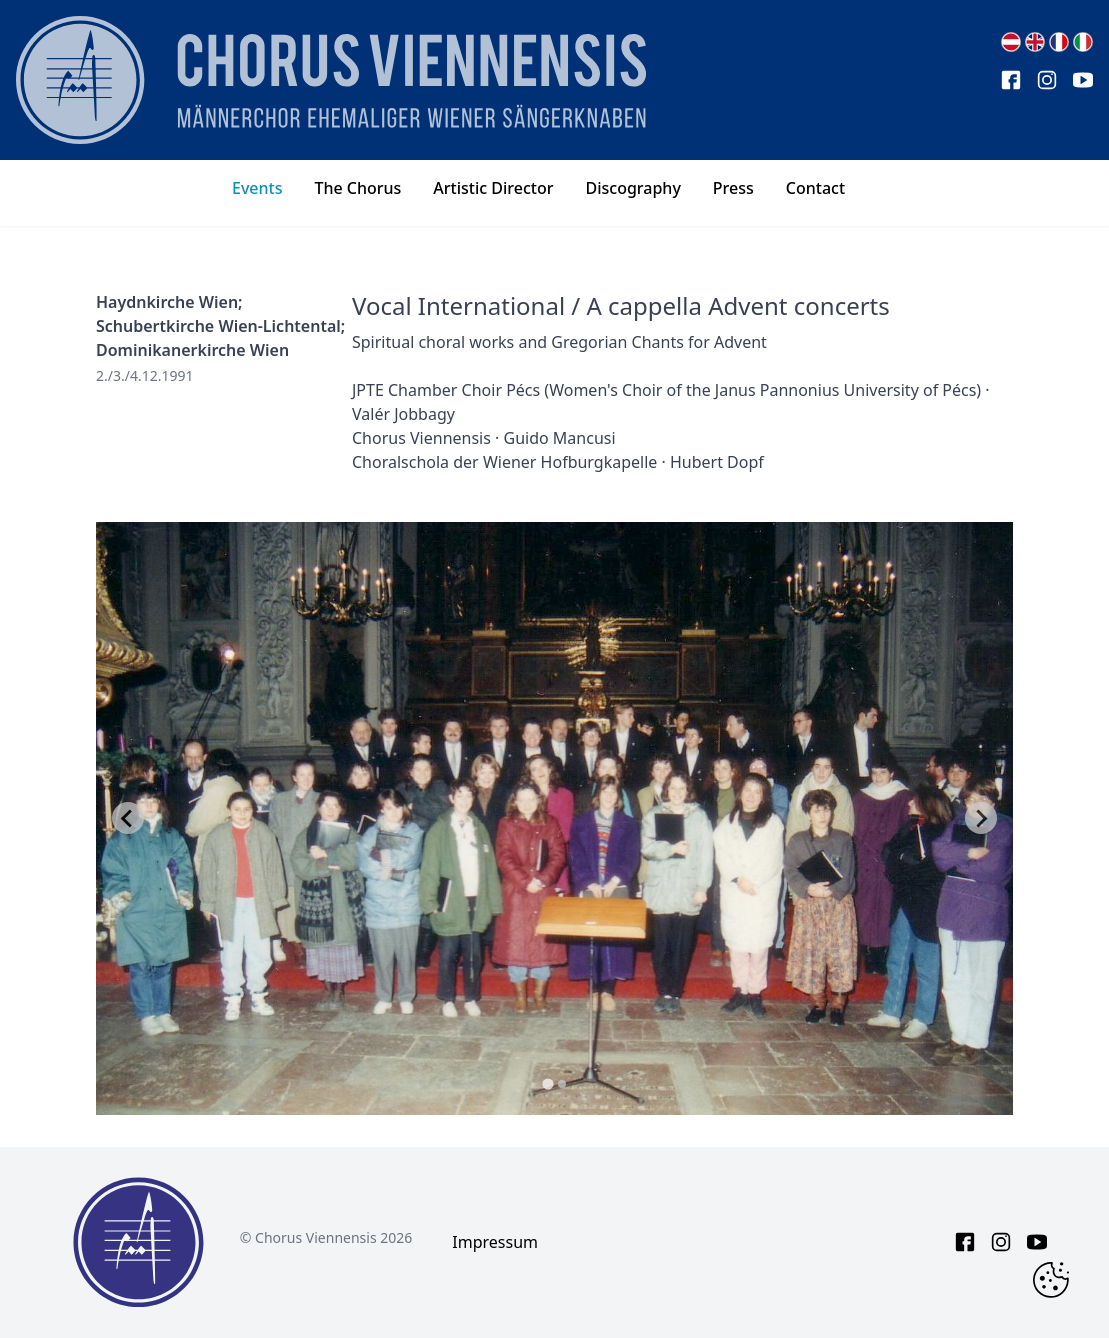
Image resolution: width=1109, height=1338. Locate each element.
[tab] (547, 1083)
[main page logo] (331, 80)
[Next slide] (981, 818)
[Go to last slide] (128, 818)
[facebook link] (1011, 80)
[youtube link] (1083, 80)
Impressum (495, 1242)
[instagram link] (1047, 80)
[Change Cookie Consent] (1051, 1280)
